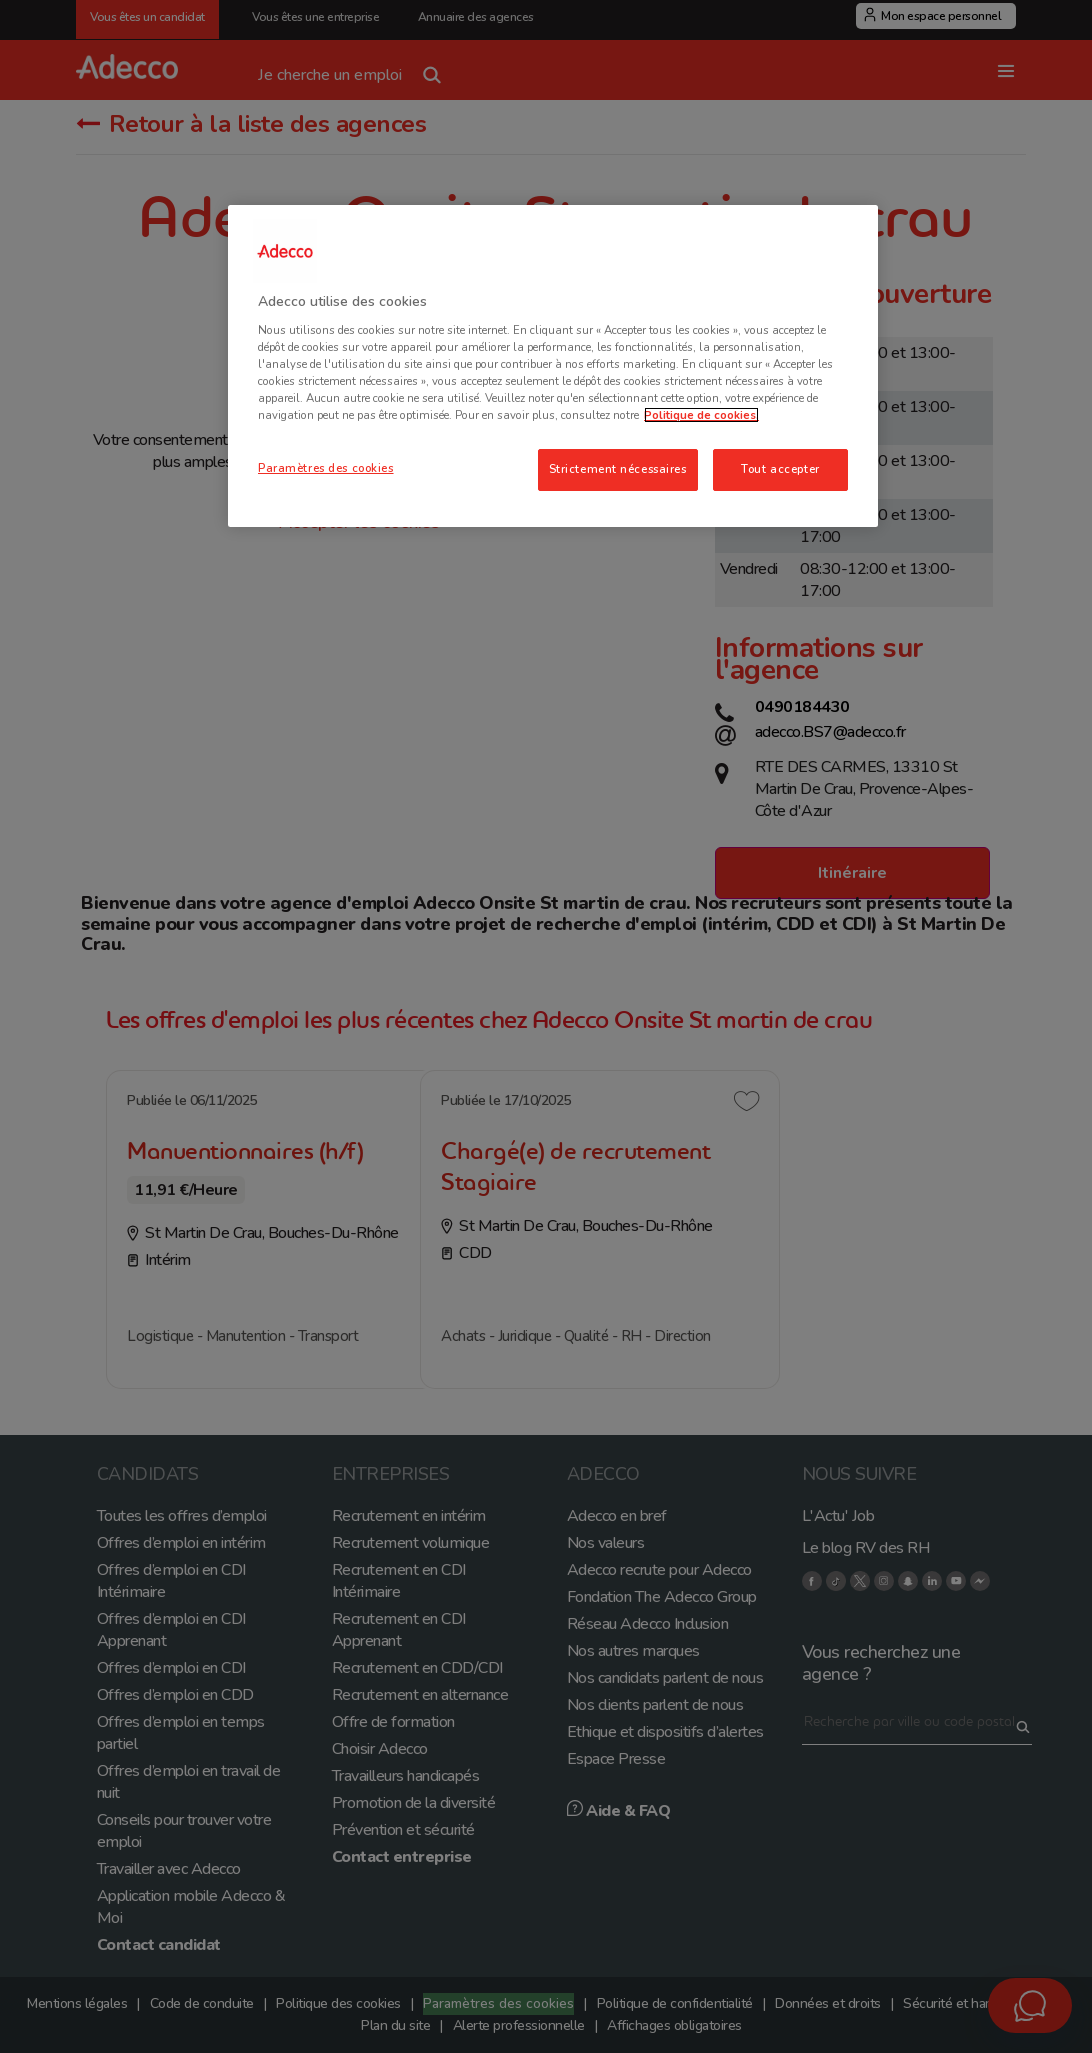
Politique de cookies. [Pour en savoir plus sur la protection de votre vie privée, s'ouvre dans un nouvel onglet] (701, 415)
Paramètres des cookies (326, 468)
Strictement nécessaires (618, 469)
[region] (553, 366)
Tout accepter (780, 469)
